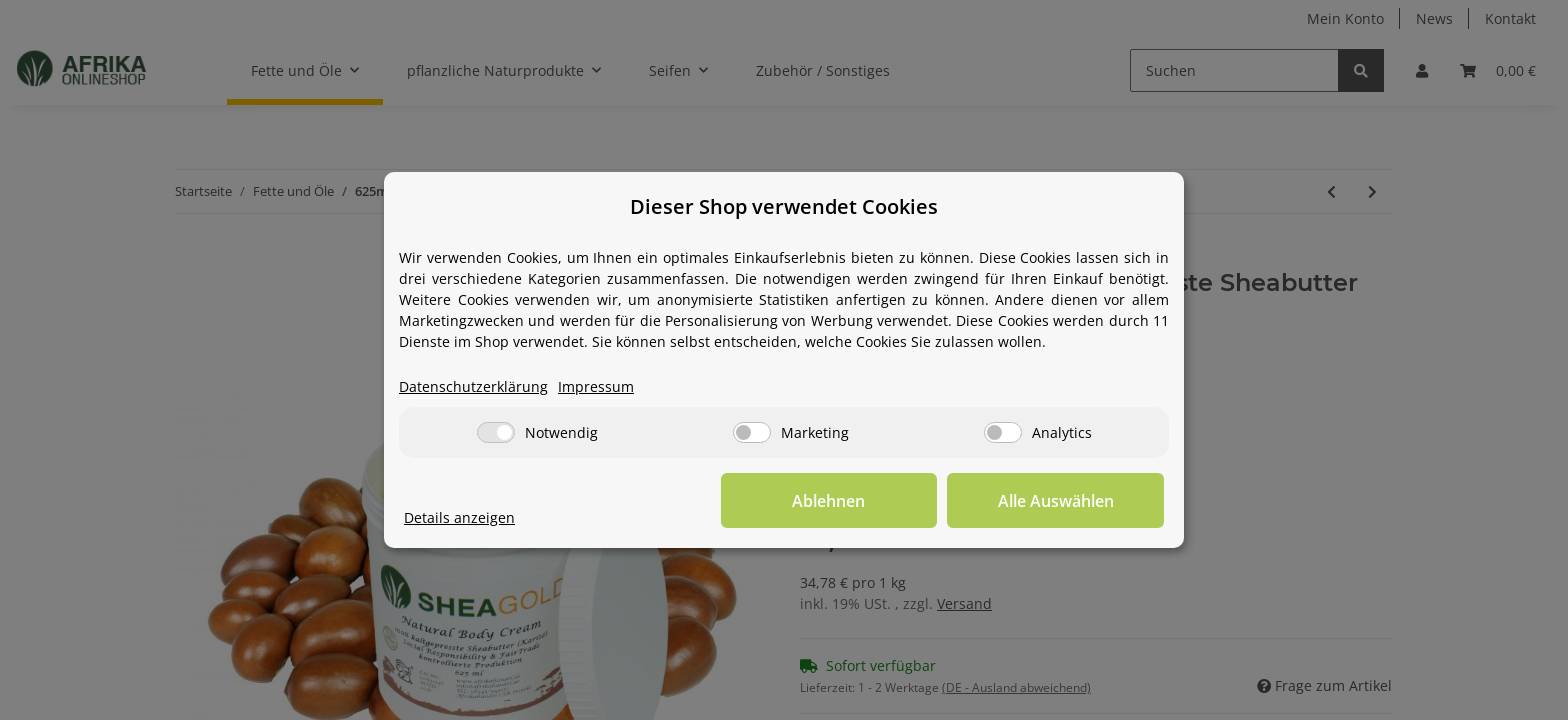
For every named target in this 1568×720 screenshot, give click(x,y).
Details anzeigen (459, 518)
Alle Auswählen (1064, 501)
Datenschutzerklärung (473, 387)
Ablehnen (854, 501)
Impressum (596, 387)
